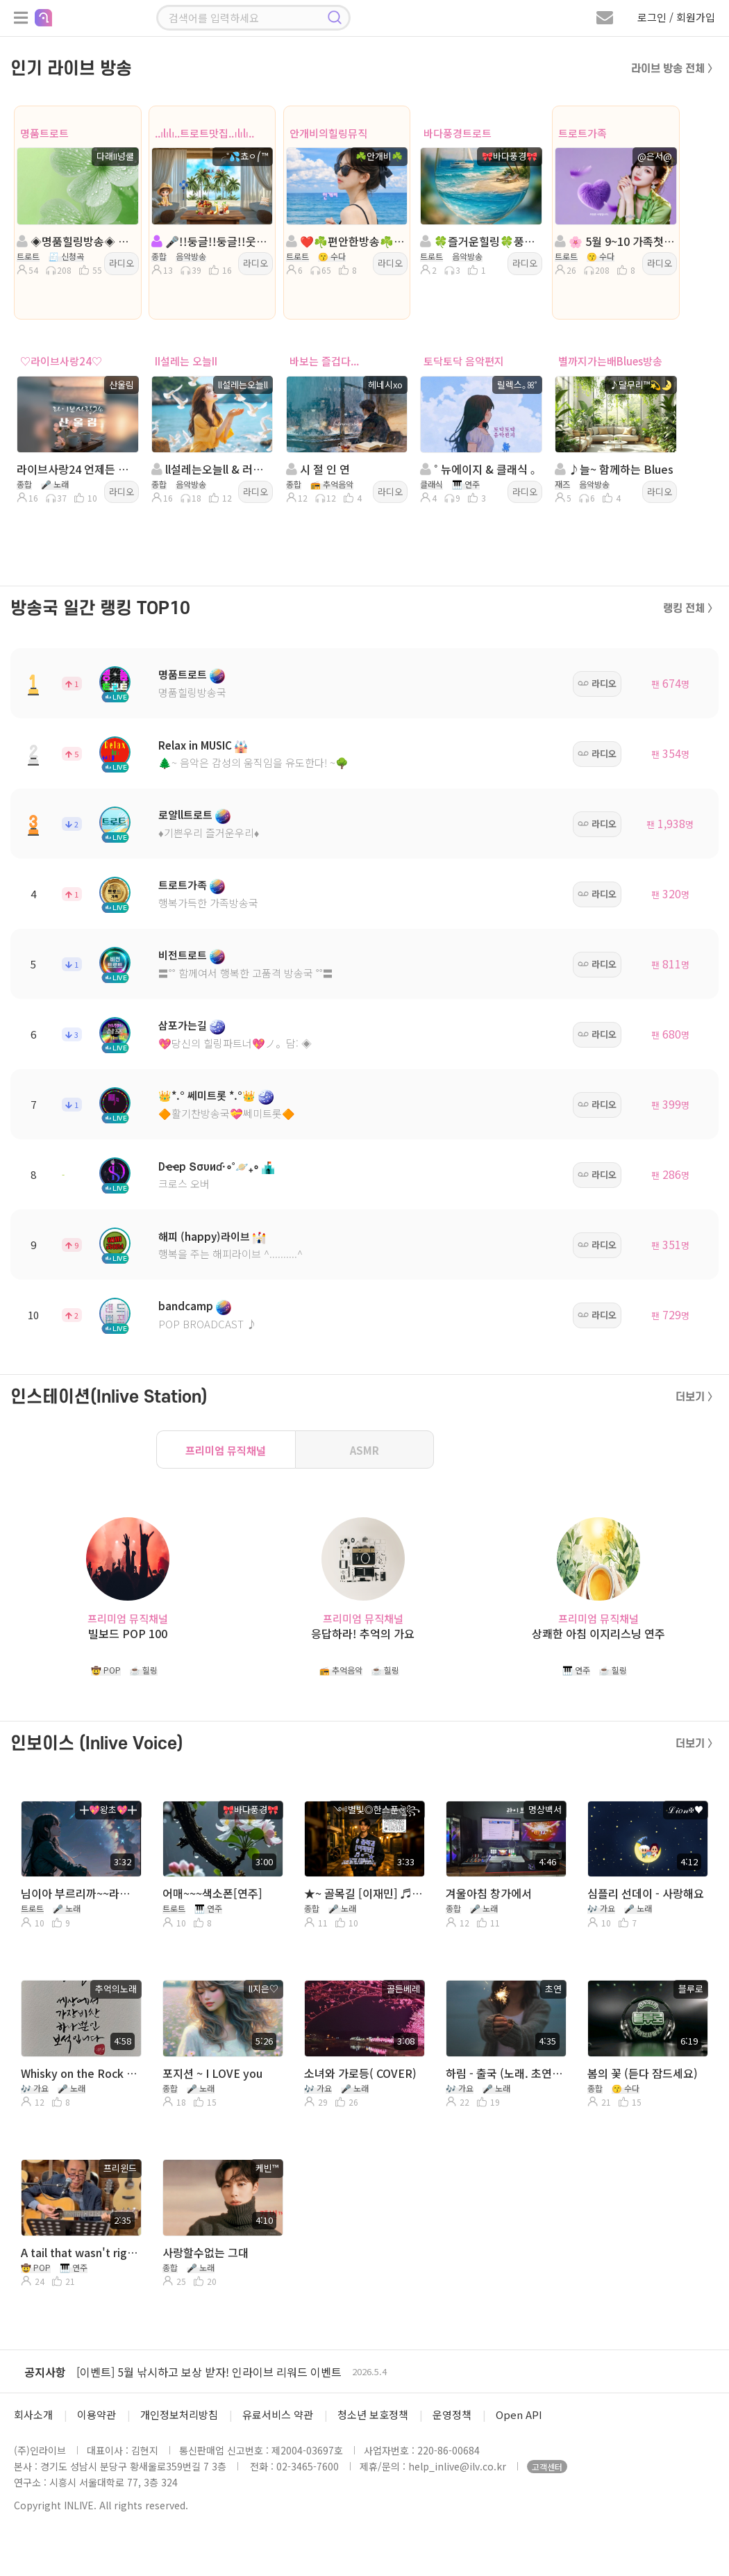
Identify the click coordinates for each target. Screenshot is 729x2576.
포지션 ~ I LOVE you (212, 2073)
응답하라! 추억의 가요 (362, 1634)
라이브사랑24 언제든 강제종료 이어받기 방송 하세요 (76, 469)
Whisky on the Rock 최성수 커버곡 (80, 2073)
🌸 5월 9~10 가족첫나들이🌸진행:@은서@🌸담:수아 (614, 241)
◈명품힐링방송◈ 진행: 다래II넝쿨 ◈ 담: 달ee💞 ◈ (76, 241)
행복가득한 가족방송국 (208, 902)
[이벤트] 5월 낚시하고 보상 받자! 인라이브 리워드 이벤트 (209, 2371)
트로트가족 (582, 133)
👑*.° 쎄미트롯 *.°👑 (206, 1095)
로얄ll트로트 (185, 814)
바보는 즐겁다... (324, 361)
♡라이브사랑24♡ (61, 361)
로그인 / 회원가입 (676, 17)
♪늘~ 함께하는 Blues (614, 469)
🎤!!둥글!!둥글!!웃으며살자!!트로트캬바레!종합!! (211, 241)
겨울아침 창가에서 (489, 1893)
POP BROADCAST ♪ (207, 1323)
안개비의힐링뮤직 (328, 133)
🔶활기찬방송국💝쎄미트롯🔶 (226, 1113)
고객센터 (547, 2466)
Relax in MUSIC (195, 745)
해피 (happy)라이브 (204, 1236)
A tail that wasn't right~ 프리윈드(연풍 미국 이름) (80, 2252)
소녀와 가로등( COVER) (360, 2073)
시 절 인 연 (318, 469)
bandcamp (185, 1305)
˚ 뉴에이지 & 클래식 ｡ (477, 469)
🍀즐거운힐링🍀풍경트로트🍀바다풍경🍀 (479, 241)
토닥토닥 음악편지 (464, 361)
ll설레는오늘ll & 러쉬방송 (211, 469)
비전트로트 (182, 955)
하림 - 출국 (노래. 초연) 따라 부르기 (505, 2073)
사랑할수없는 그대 (205, 2252)
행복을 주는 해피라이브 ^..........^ (230, 1253)
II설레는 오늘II (186, 361)
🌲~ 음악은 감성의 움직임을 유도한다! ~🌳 (253, 762)
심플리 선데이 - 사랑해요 (645, 1893)
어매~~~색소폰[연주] (212, 1893)
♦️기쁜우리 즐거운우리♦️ (208, 832)
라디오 (121, 263)
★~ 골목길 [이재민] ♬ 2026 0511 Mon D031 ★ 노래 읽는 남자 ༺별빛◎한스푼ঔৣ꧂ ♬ (363, 1893)
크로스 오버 (184, 1183)
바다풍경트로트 (458, 133)
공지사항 (45, 2371)
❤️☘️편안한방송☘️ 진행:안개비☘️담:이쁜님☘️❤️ (345, 241)
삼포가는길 (182, 1025)
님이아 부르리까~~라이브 (80, 1893)
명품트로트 (44, 133)
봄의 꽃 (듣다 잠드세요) (642, 2073)
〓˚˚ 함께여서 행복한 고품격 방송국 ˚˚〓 (245, 973)
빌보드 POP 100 (127, 1634)
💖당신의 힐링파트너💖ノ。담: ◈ (235, 1043)
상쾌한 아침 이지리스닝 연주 (598, 1634)
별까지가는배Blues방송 (610, 361)
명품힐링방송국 (192, 692)
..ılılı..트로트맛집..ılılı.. (204, 133)
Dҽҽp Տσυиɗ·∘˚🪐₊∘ (208, 1166)
